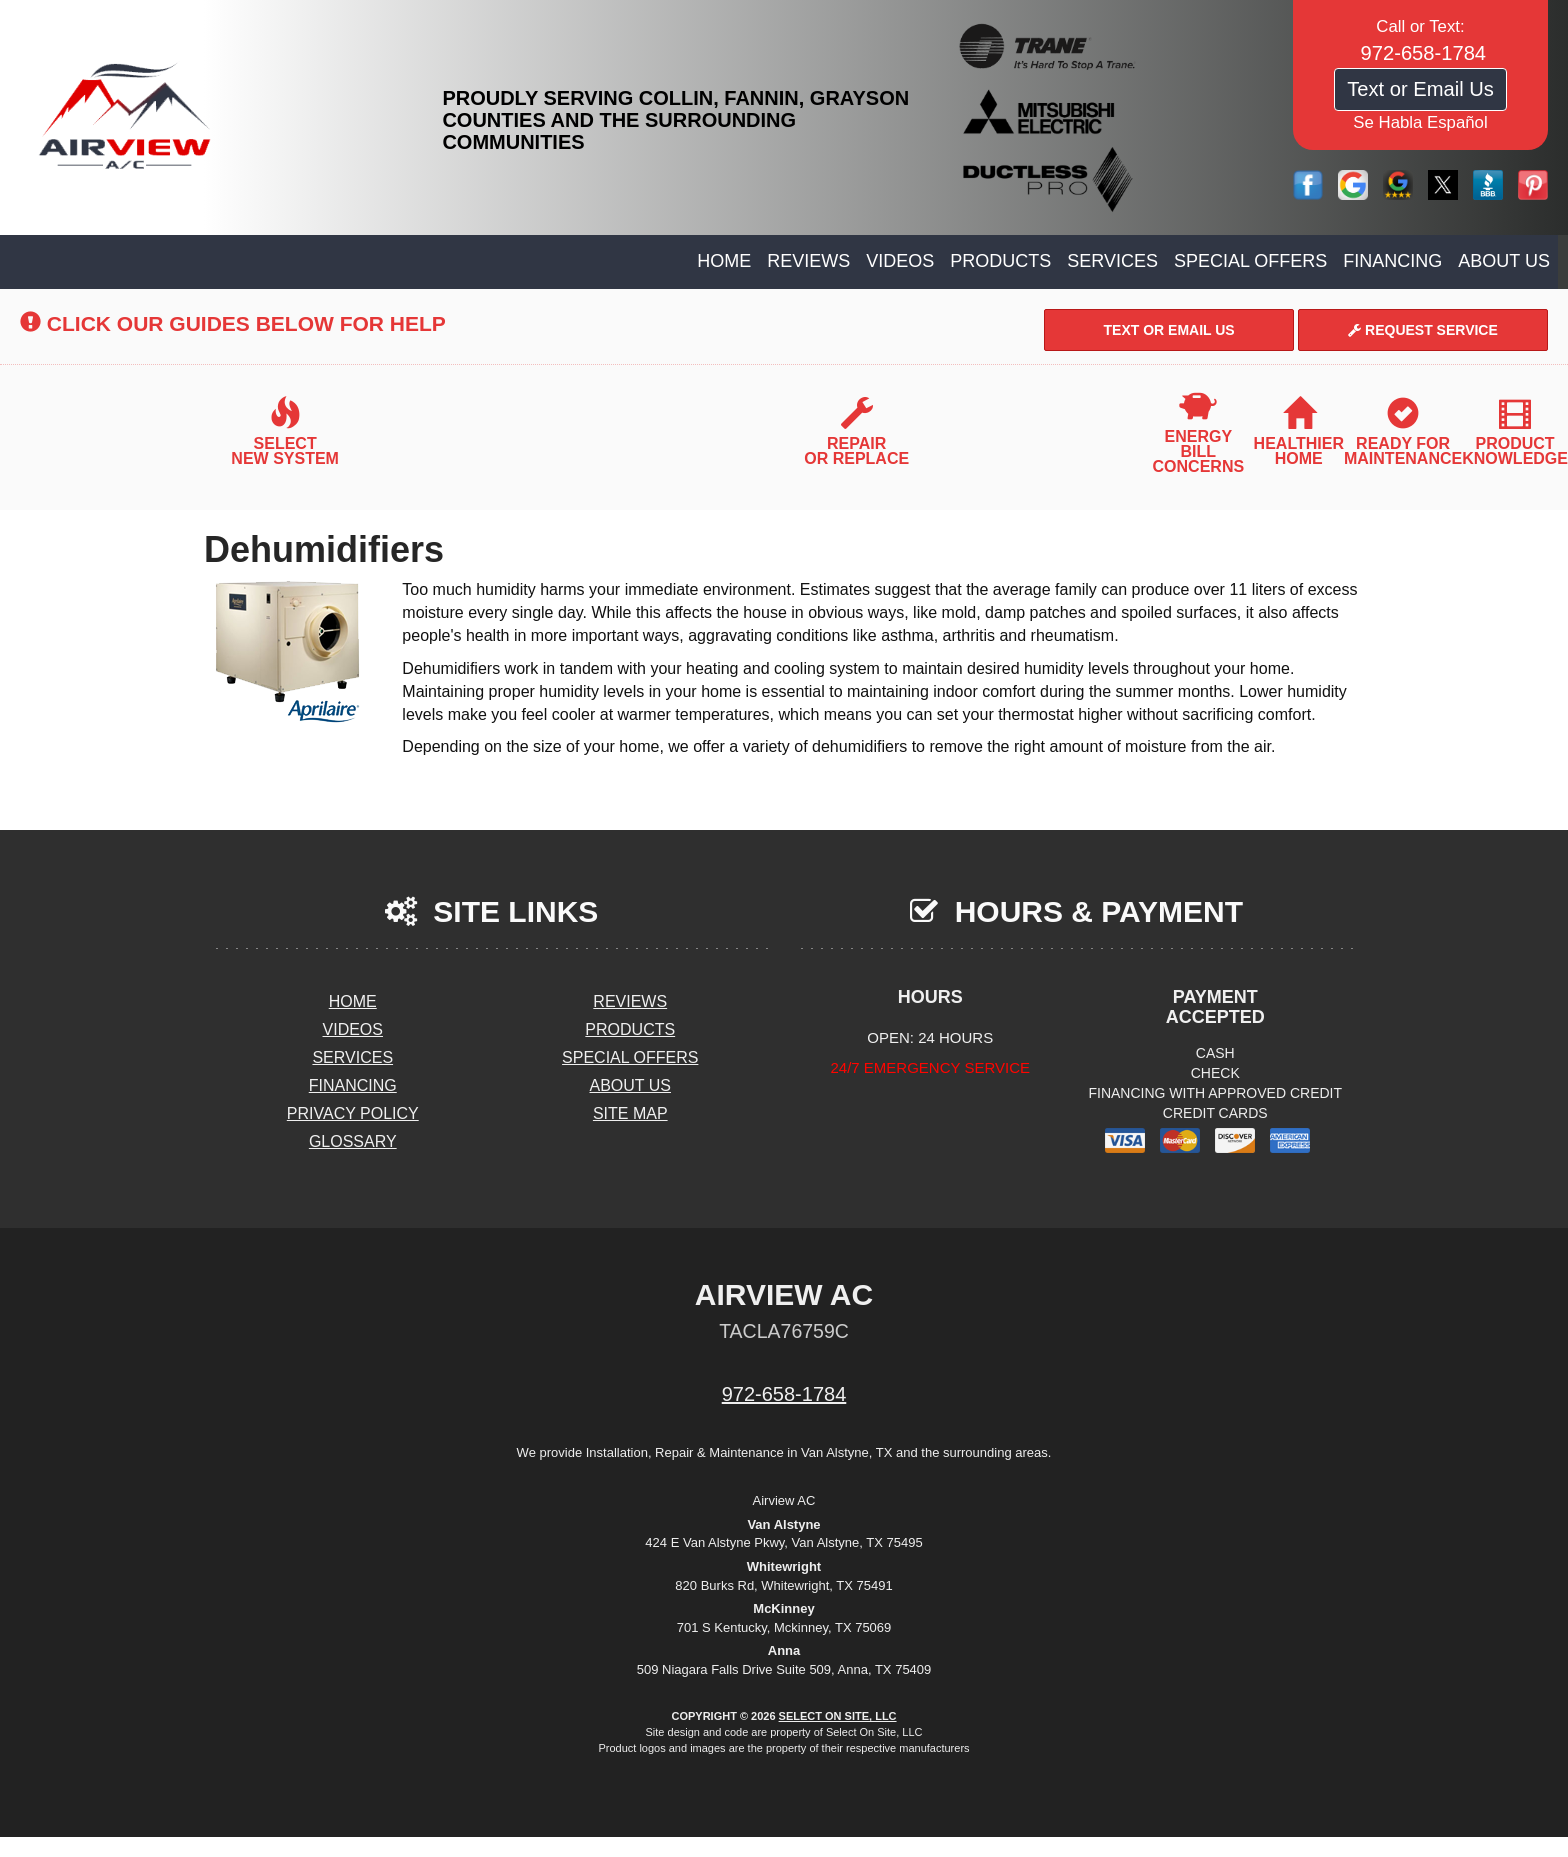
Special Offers (1250, 261)
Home (724, 261)
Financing (1392, 261)
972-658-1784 (784, 1394)
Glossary (353, 1141)
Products (1000, 261)
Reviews (808, 261)
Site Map (630, 1113)
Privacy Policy (353, 1113)
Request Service (1423, 330)
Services (1112, 261)
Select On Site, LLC (838, 1716)
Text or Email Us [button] (1420, 89)
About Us (1504, 261)
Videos (900, 261)
